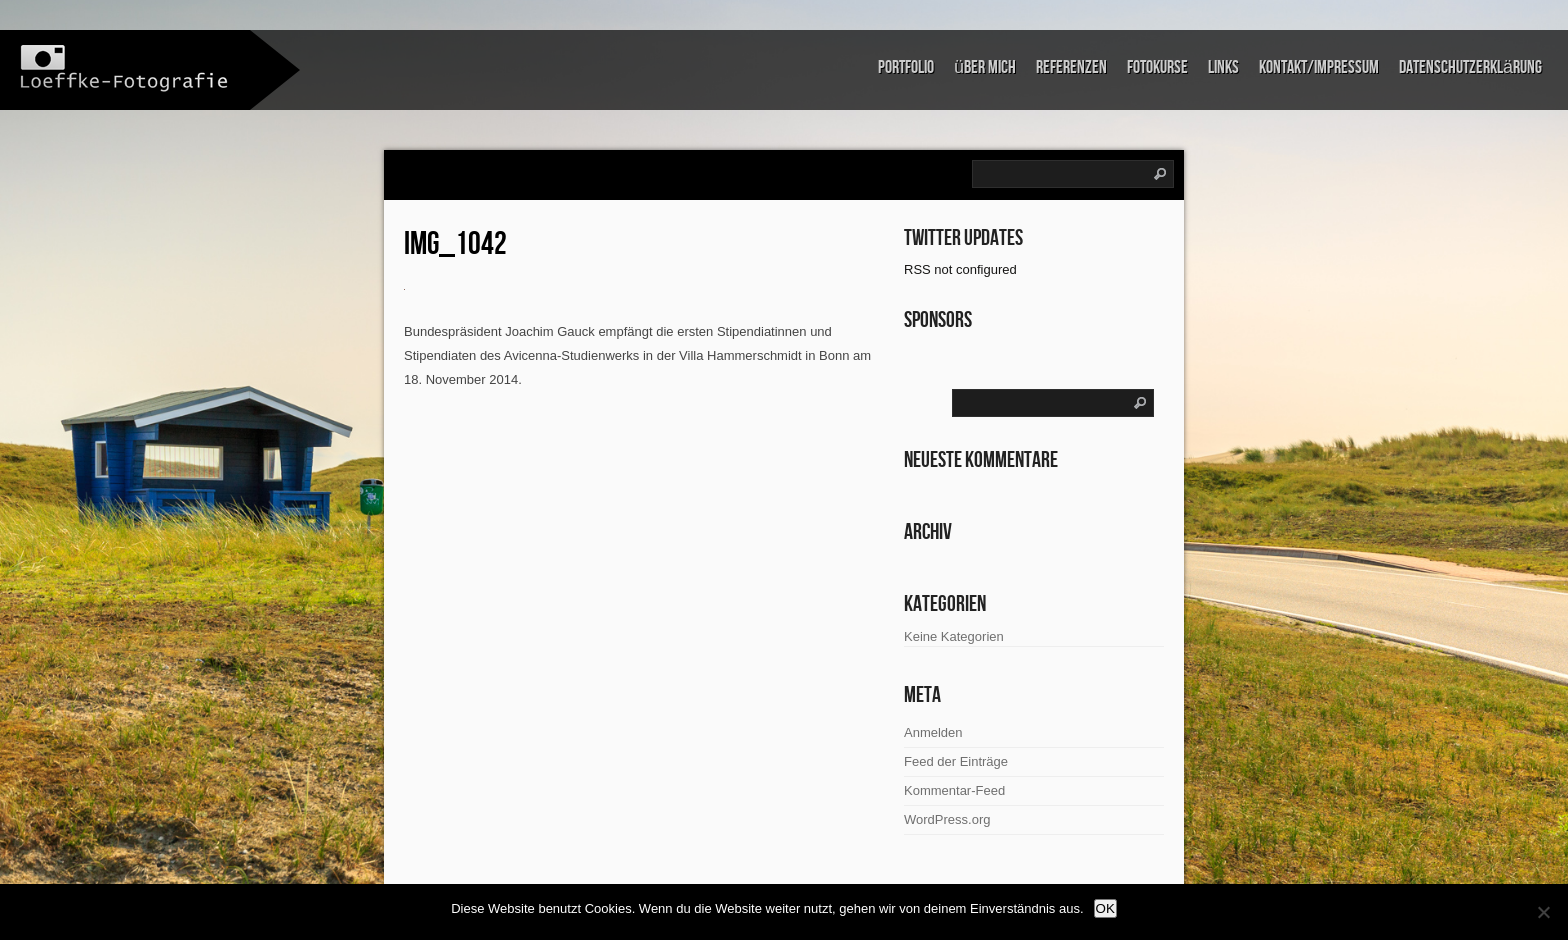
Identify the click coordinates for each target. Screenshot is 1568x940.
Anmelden (933, 732)
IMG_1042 (455, 244)
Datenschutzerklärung (1470, 67)
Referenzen (1071, 67)
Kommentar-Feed (954, 790)
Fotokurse (1157, 67)
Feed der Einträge (956, 761)
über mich (985, 67)
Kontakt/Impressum (1319, 67)
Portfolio (906, 67)
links (1223, 67)
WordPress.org (947, 819)
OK (1105, 908)
